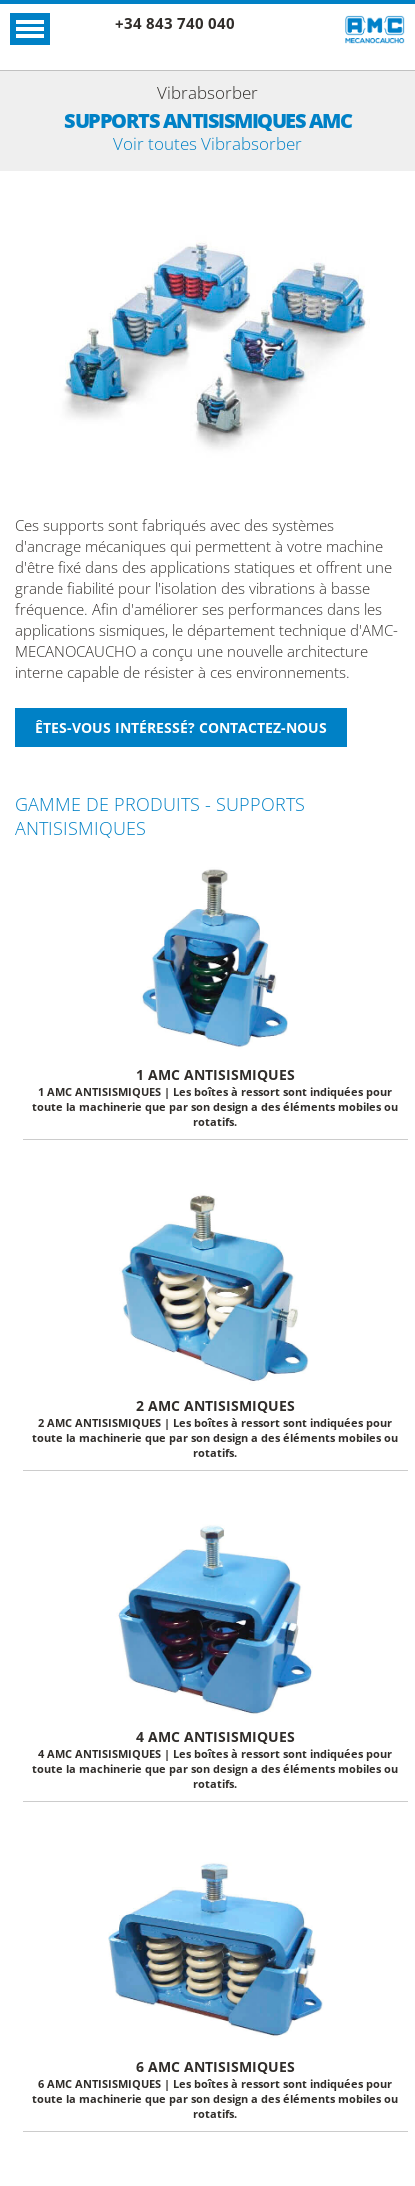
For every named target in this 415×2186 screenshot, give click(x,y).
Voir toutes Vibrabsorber (207, 143)
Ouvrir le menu (30, 29)
